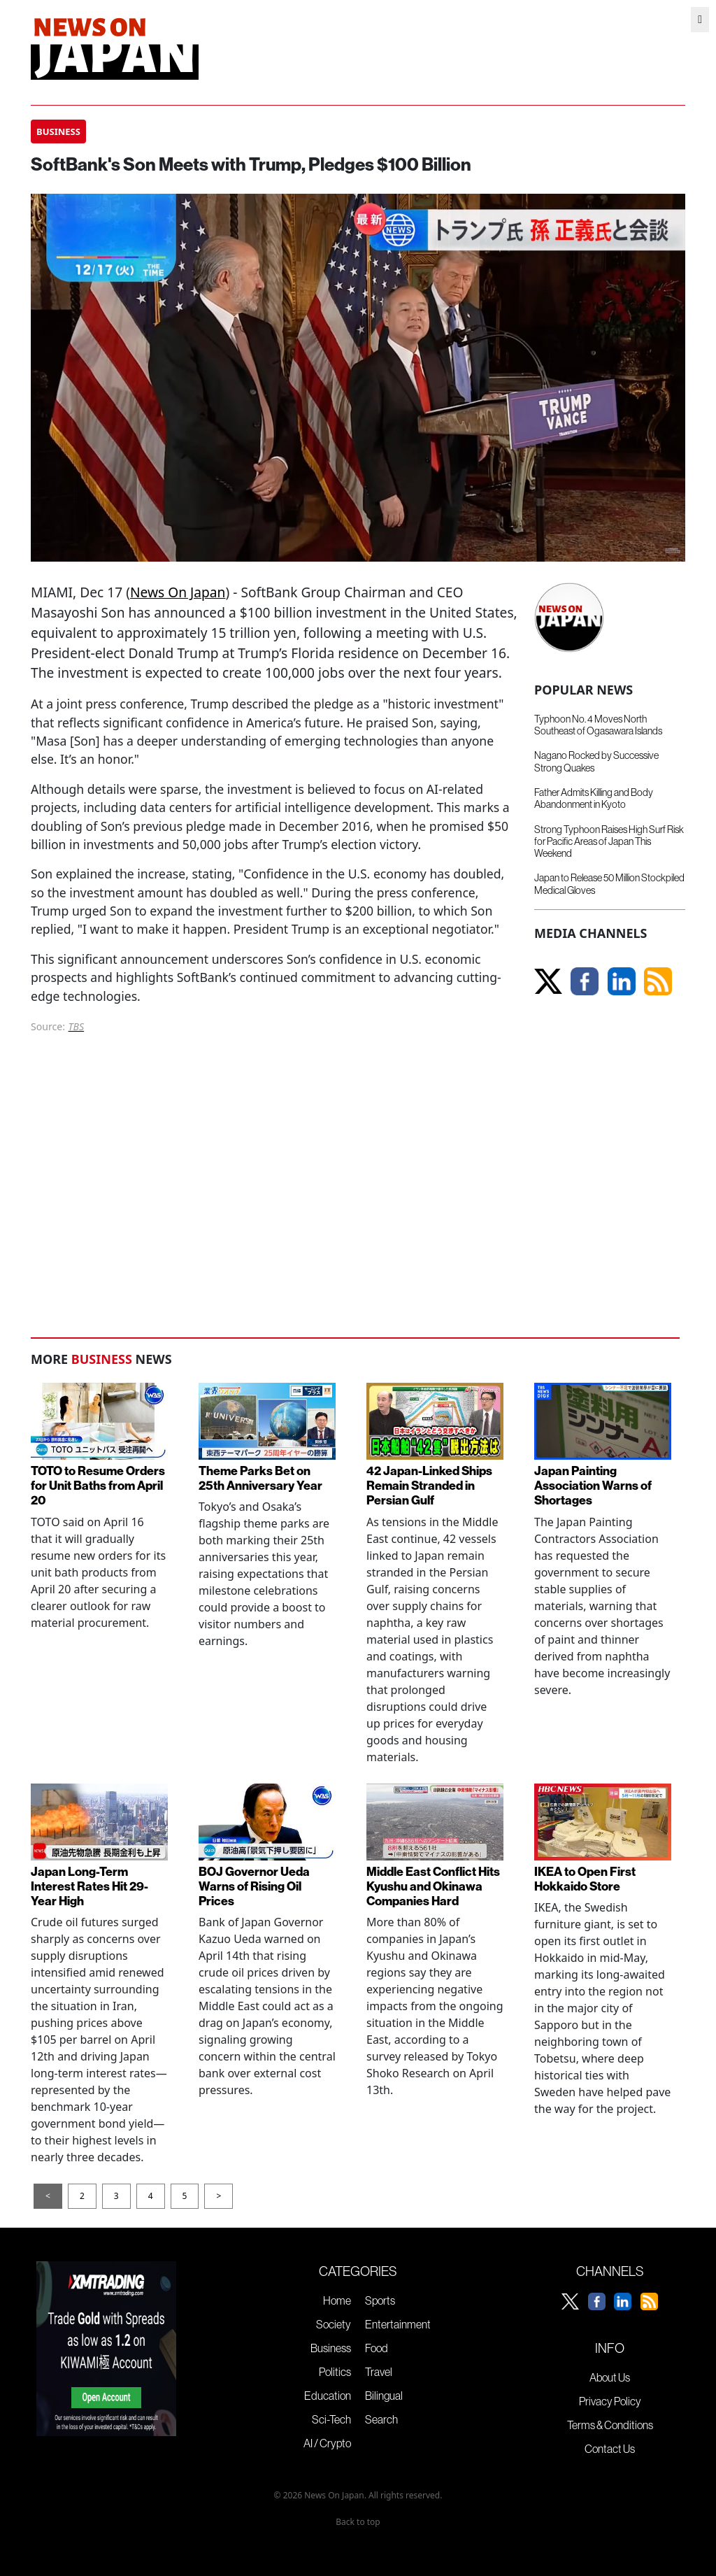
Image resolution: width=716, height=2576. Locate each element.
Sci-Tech (331, 2419)
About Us (609, 2377)
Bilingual (384, 2395)
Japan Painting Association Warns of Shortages (593, 1485)
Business (330, 2348)
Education (327, 2395)
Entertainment (398, 2324)
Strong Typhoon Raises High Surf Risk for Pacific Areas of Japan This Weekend (609, 842)
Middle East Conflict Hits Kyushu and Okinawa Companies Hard (433, 1886)
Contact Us (610, 2448)
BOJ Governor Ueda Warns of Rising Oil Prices (254, 1886)
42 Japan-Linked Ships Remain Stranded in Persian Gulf (429, 1485)
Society (333, 2324)
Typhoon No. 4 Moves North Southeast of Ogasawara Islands (598, 724)
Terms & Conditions (610, 2425)
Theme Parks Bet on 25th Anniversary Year (260, 1478)
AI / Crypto (327, 2443)
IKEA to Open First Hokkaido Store (585, 1878)
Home (337, 2300)
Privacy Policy (610, 2401)
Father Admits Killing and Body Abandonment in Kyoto (593, 798)
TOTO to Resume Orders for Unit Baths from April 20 (98, 1485)
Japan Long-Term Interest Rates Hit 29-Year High (89, 1886)
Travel (378, 2371)
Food (376, 2348)
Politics (335, 2371)
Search (381, 2419)
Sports (380, 2300)
